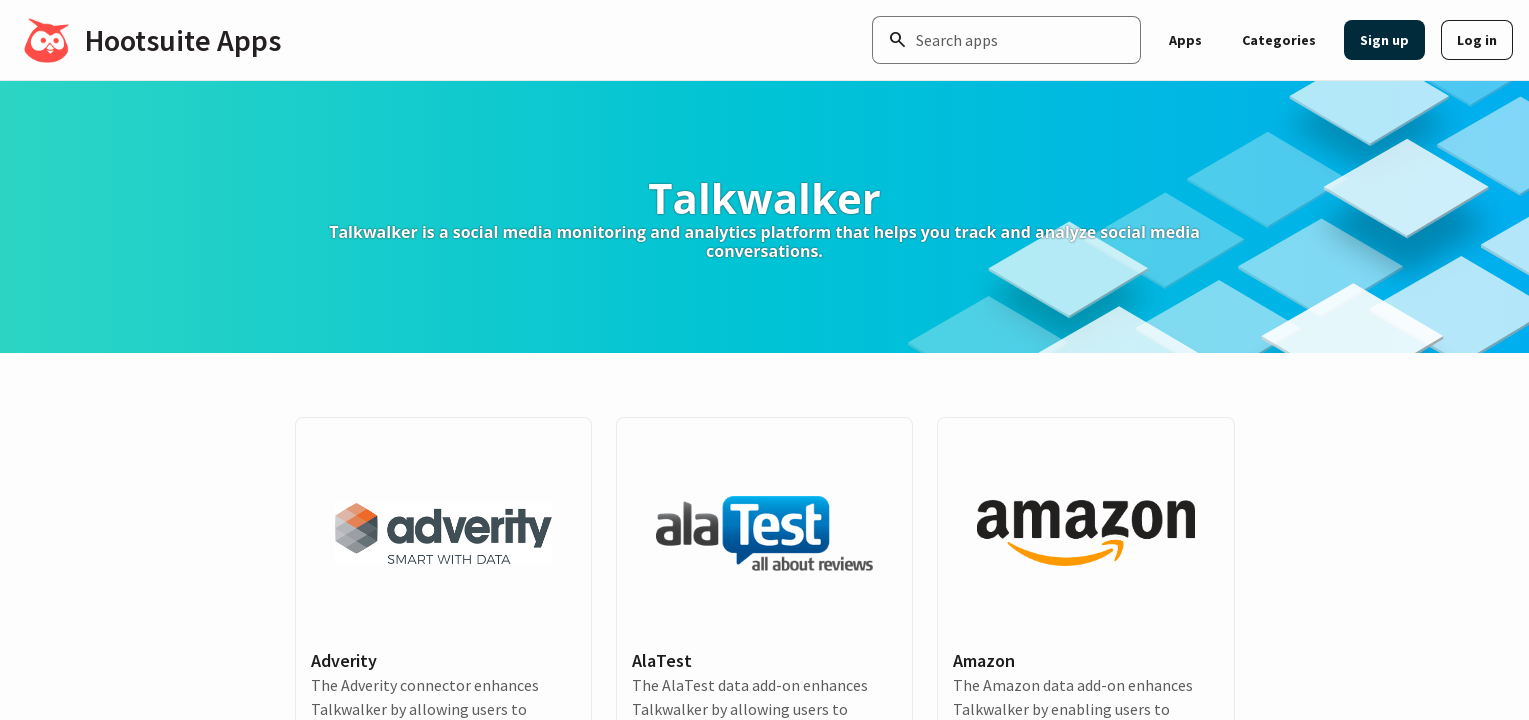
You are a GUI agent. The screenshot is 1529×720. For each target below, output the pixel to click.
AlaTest (662, 660)
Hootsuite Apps (183, 40)
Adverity (344, 660)
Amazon (984, 660)
